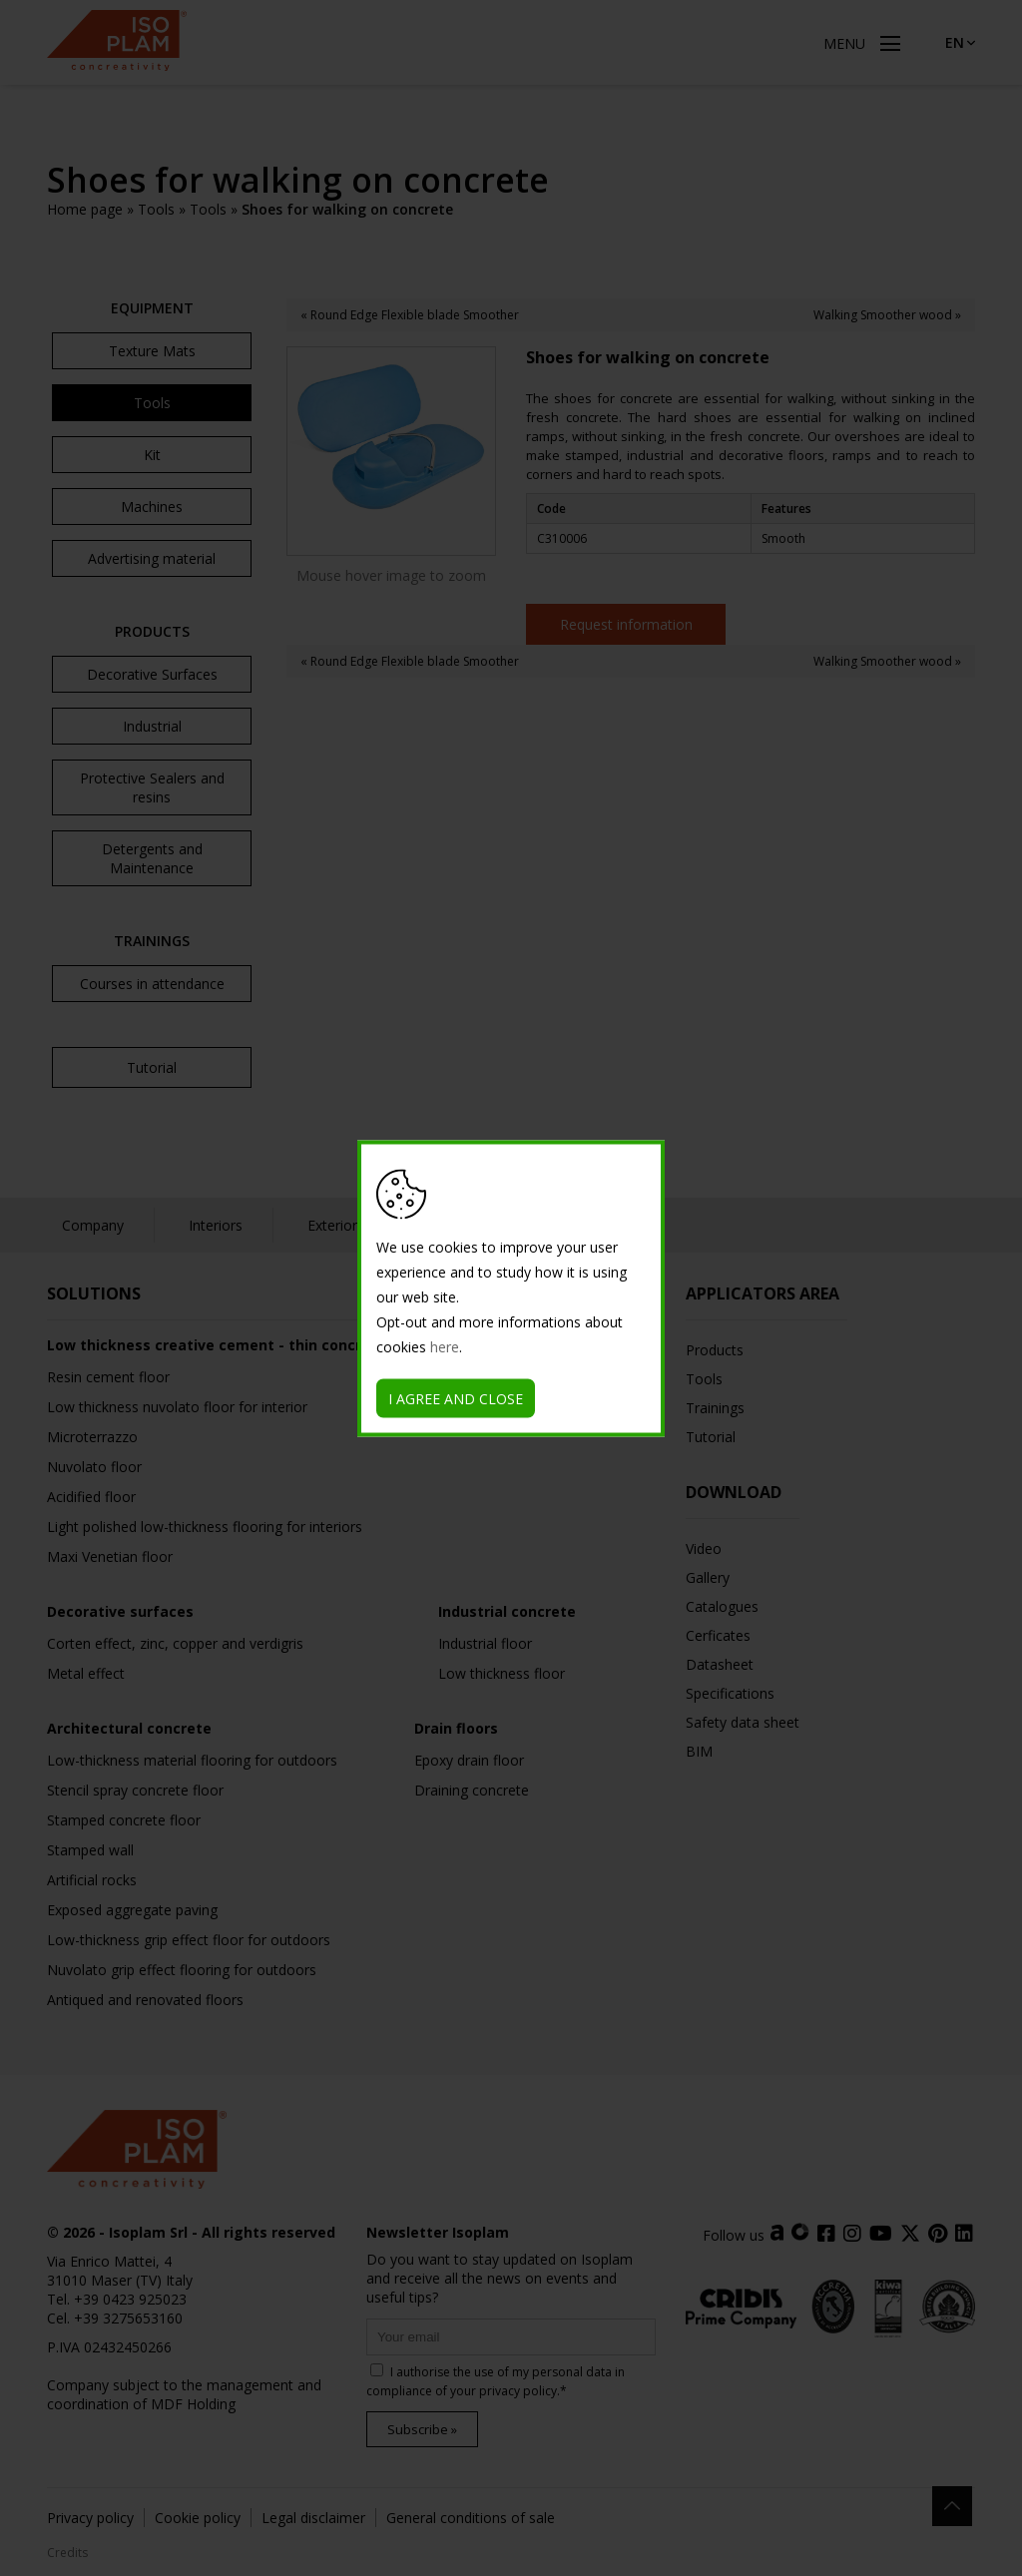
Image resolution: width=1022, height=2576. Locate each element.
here (444, 1345)
